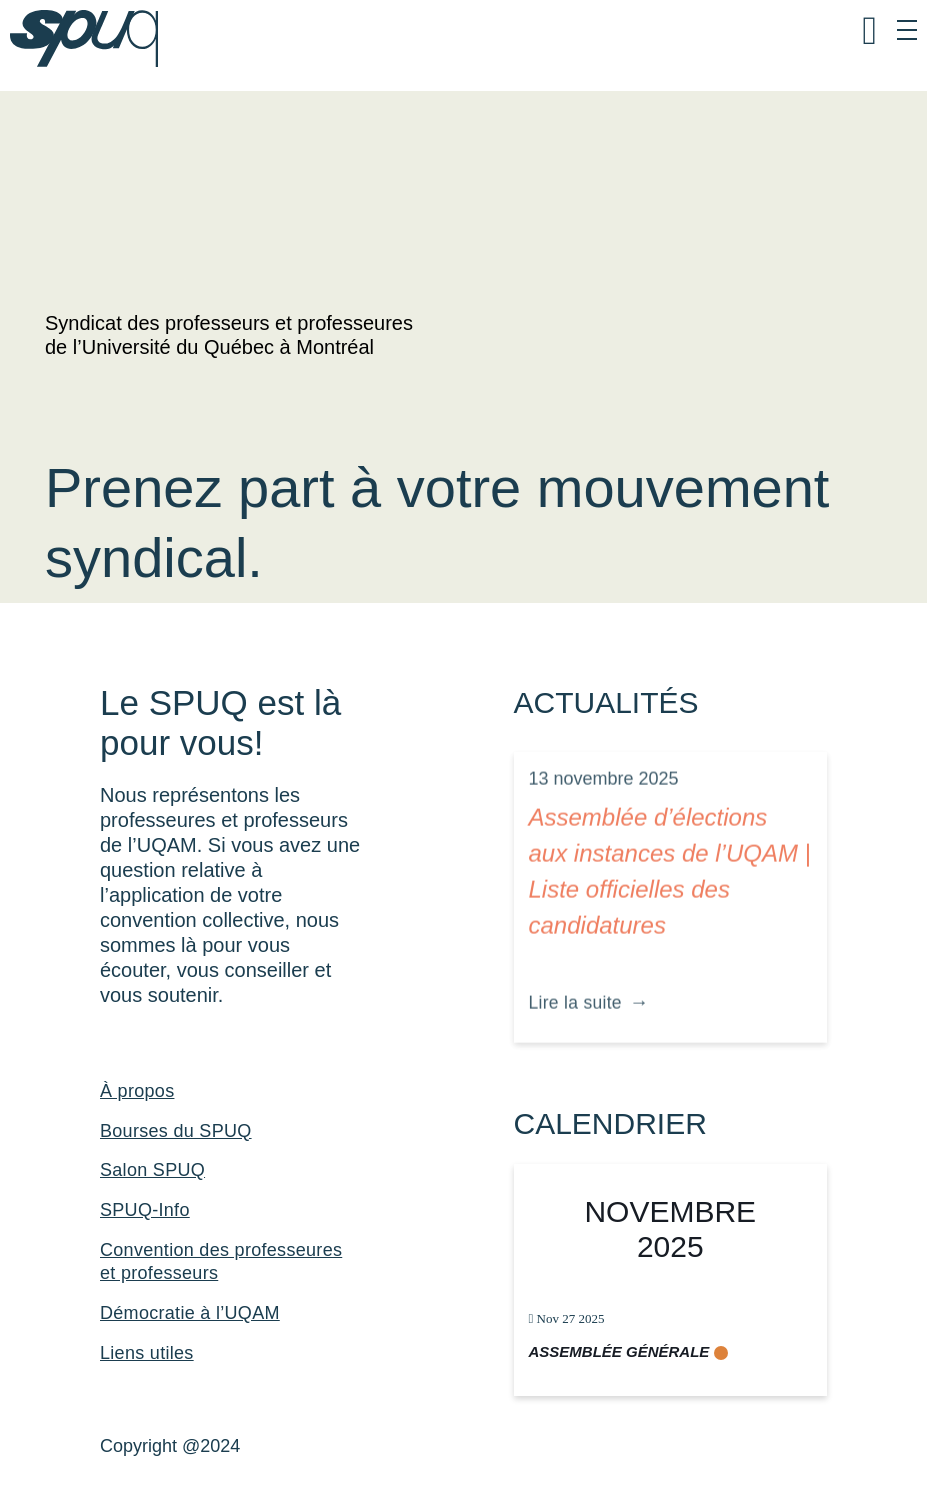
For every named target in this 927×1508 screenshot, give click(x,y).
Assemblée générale (619, 1351)
